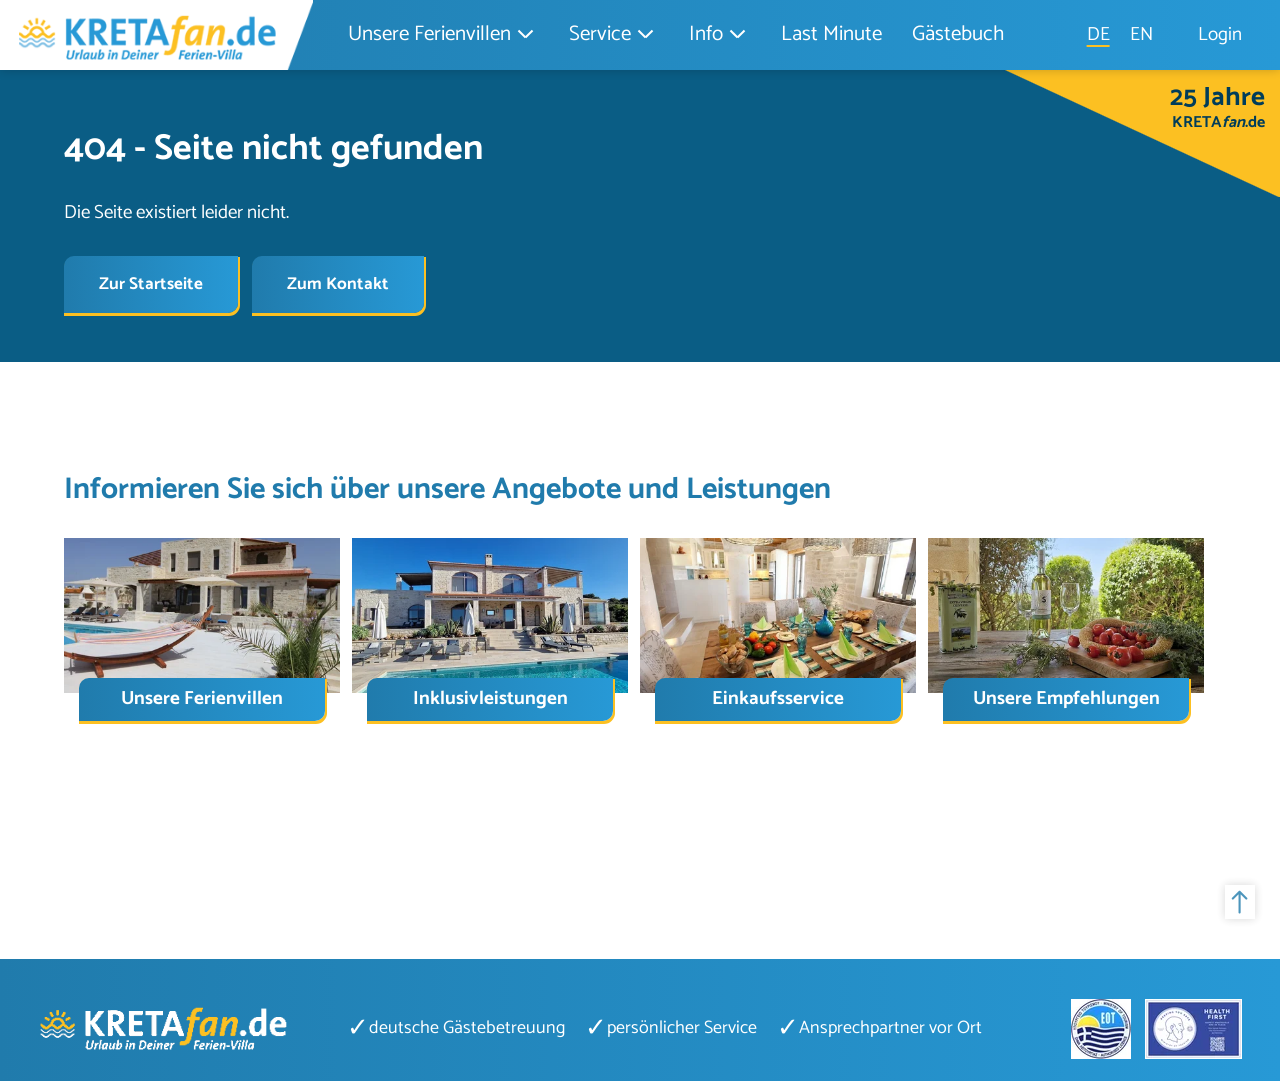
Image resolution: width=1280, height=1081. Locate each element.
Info (706, 34)
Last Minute (831, 34)
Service (600, 34)
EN (1141, 34)
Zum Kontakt (338, 284)
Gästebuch (958, 34)
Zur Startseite (151, 284)
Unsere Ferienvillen (429, 34)
